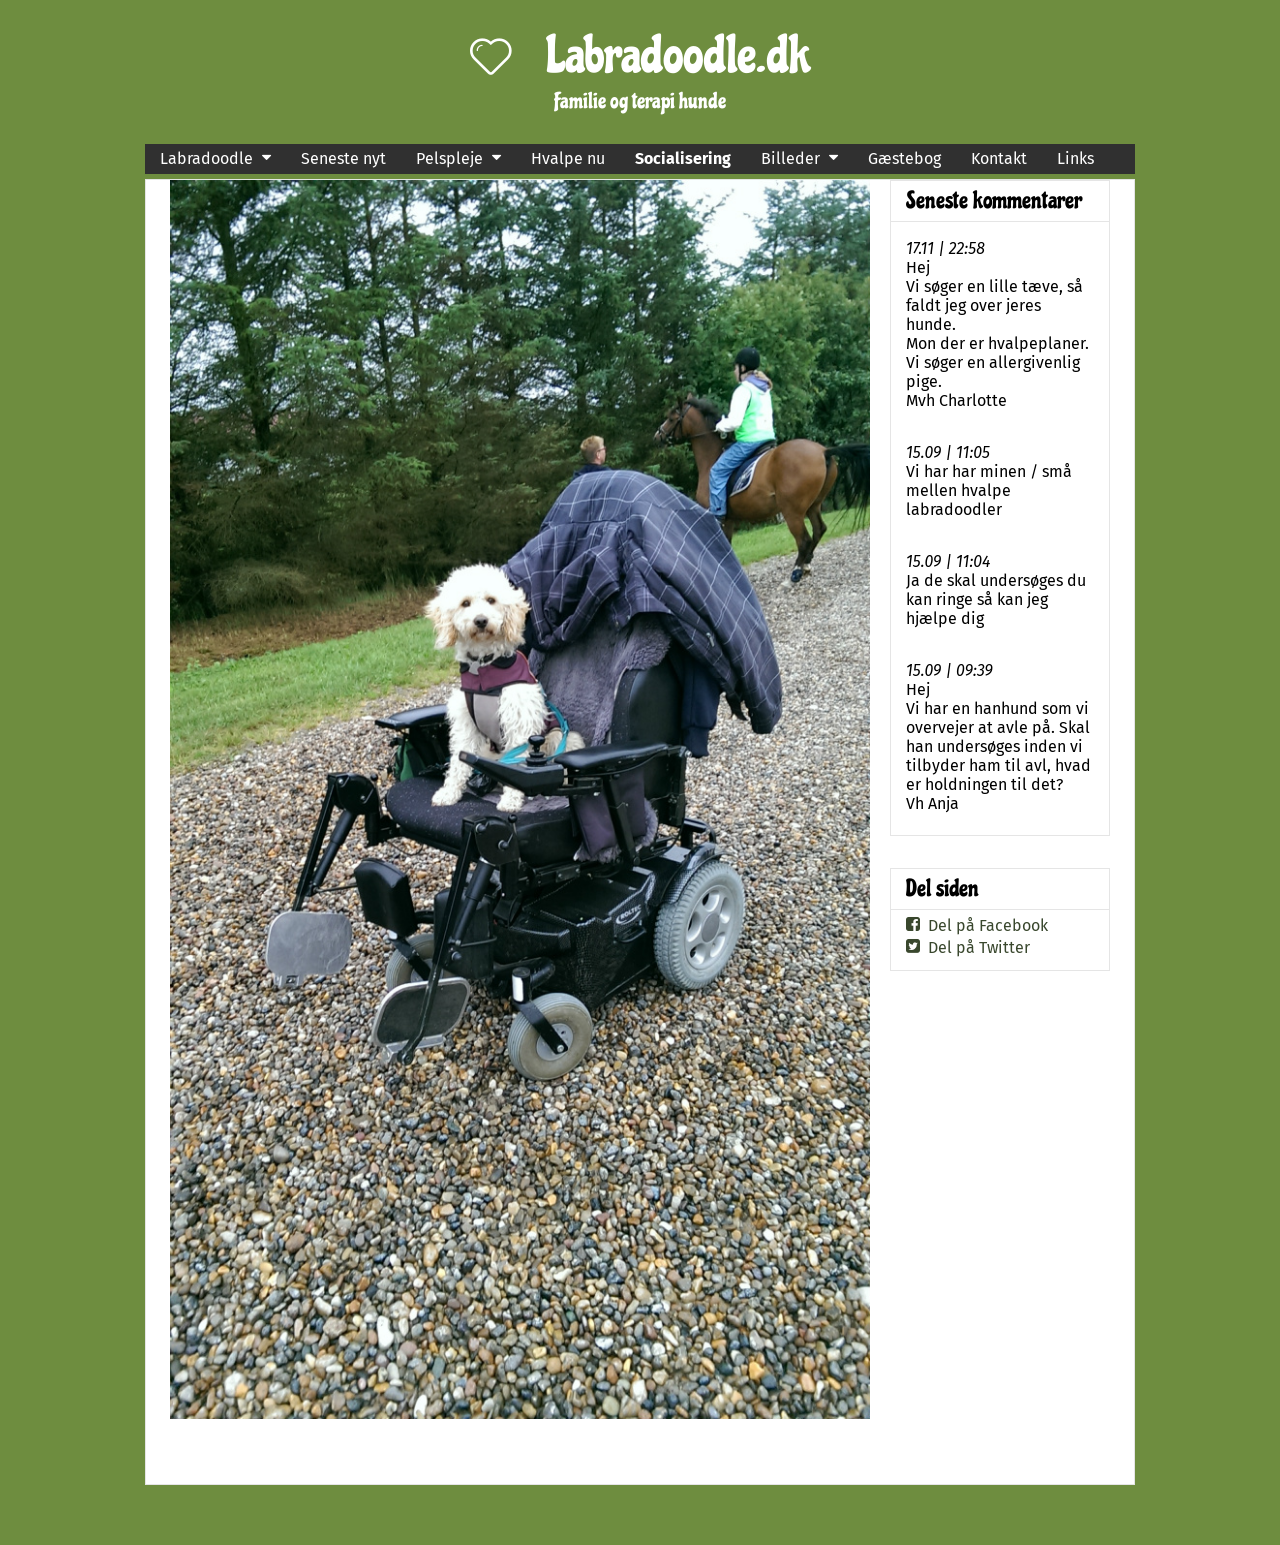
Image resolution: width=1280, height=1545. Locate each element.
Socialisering (683, 158)
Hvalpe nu (568, 158)
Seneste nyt (343, 158)
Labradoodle (206, 158)
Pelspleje (449, 158)
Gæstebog (904, 158)
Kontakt (999, 158)
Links (1075, 158)
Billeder (790, 158)
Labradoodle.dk (678, 55)
